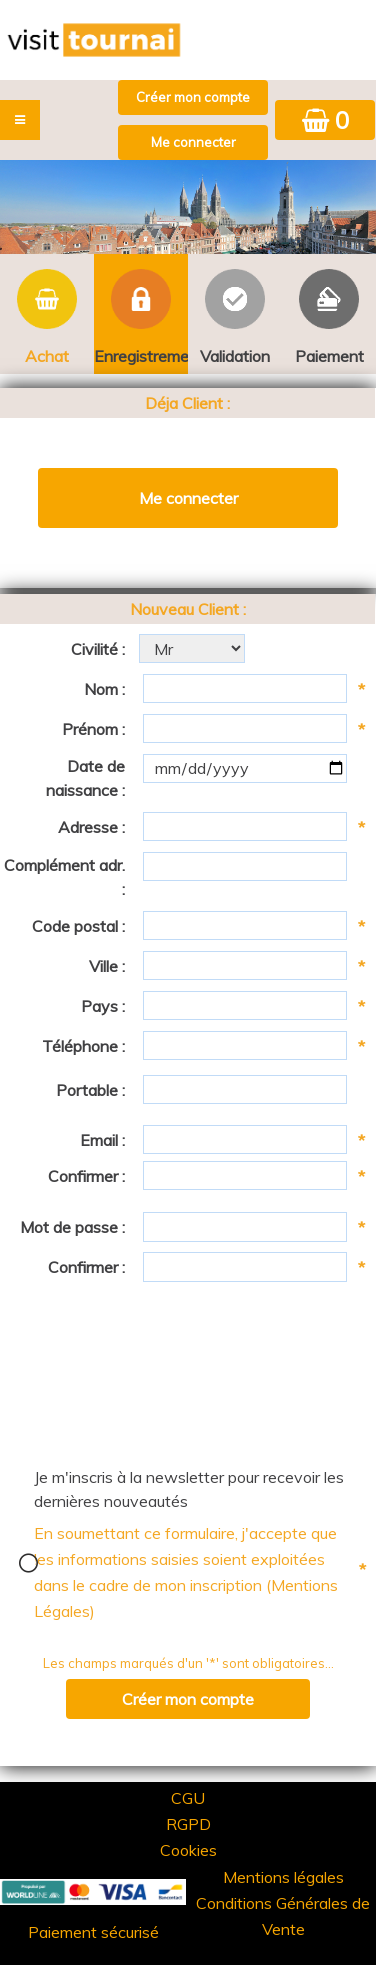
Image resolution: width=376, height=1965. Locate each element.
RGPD (188, 1824)
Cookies (188, 1850)
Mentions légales (283, 1877)
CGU (188, 1798)
